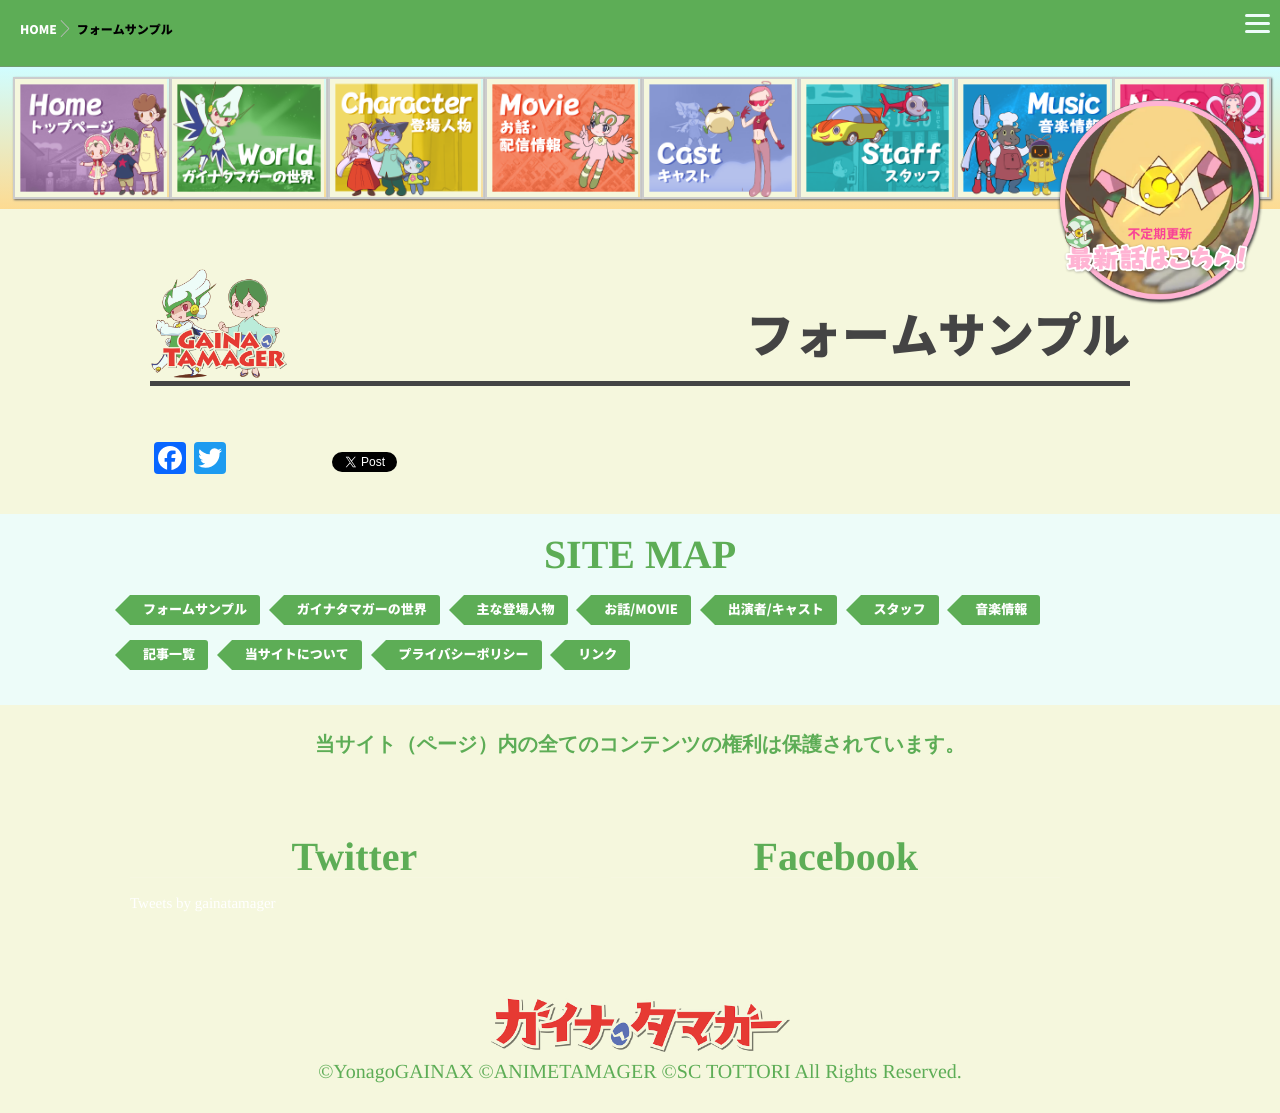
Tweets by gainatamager (203, 904)
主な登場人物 (516, 609)
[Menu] (1257, 22)
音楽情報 (1001, 609)
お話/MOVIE (641, 609)
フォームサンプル (195, 609)
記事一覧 (169, 654)
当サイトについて (297, 654)
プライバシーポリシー (464, 654)
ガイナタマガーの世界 (362, 609)
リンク (597, 654)
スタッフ (900, 609)
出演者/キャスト (776, 609)
